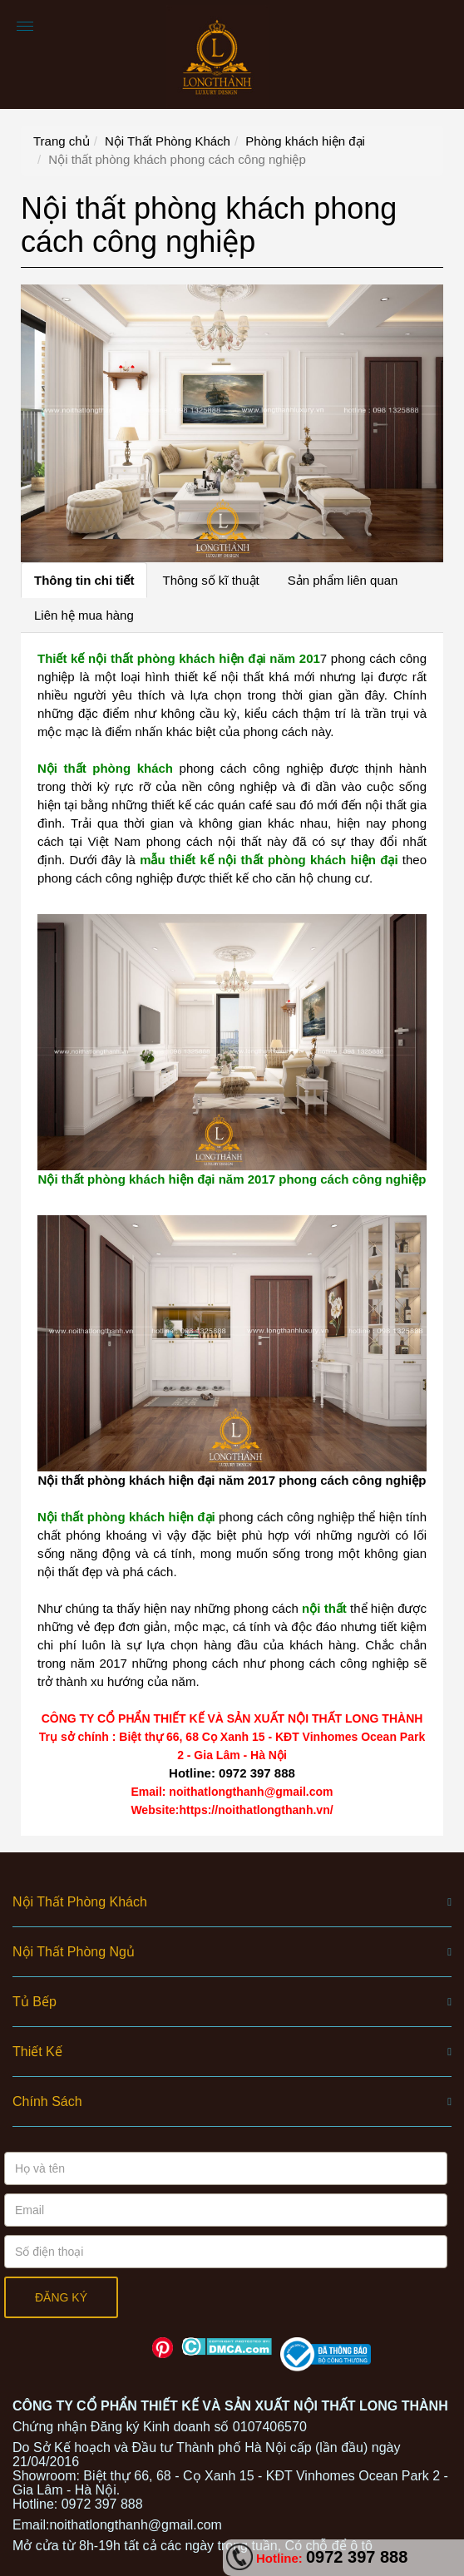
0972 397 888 (356, 2557)
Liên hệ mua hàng (84, 615)
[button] (232, 1902)
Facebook (104, 2347)
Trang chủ (61, 141)
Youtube (133, 2347)
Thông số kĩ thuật (210, 580)
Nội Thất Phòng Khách (167, 141)
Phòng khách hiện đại (305, 141)
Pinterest (162, 2347)
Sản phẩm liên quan (343, 580)
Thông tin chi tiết (84, 580)
